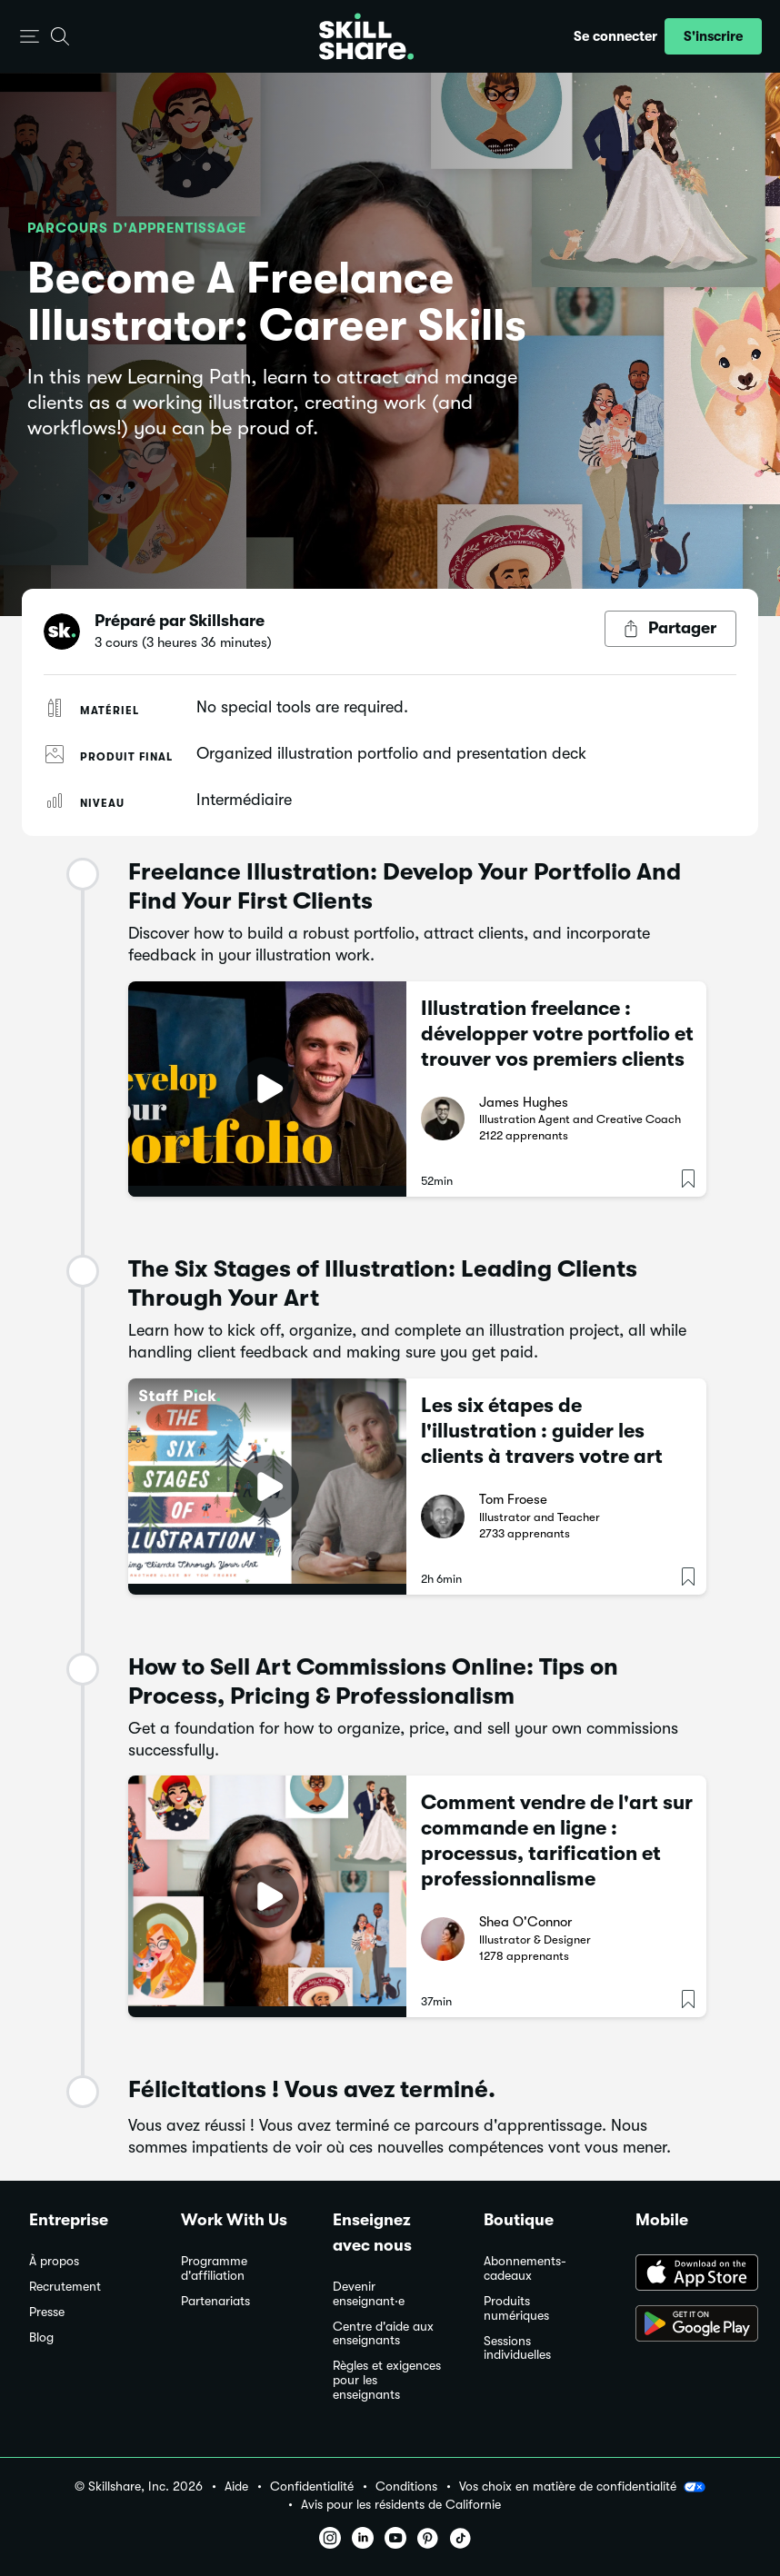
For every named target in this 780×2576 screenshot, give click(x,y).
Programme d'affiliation (214, 2268)
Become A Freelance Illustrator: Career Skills (276, 302)
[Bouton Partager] (670, 629)
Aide (236, 2486)
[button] (29, 36)
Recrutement (65, 2286)
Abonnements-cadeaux (525, 2268)
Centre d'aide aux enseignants (383, 2334)
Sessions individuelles (517, 2348)
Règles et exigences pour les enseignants (387, 2380)
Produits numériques (516, 2308)
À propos (54, 2261)
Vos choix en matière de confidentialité (582, 2487)
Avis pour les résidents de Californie (401, 2504)
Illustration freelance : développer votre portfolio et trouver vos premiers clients (557, 1033)
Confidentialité (312, 2486)
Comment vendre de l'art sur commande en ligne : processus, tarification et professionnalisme (557, 1840)
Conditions (406, 2486)
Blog (41, 2337)
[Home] (366, 36)
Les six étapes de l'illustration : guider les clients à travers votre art (542, 1430)
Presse (47, 2312)
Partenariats (215, 2301)
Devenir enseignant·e (369, 2294)
